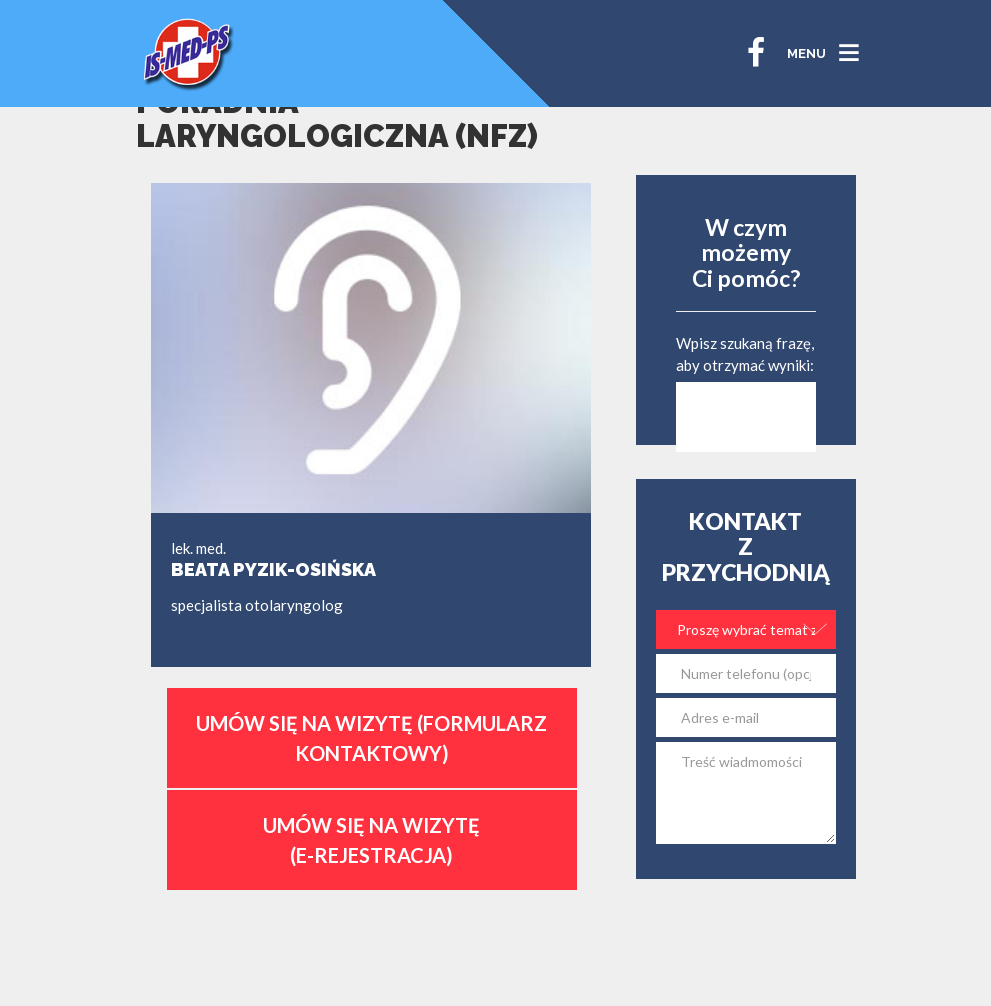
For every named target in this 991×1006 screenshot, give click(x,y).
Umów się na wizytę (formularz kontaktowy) (371, 738)
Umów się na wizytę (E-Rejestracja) (371, 840)
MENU (806, 53)
